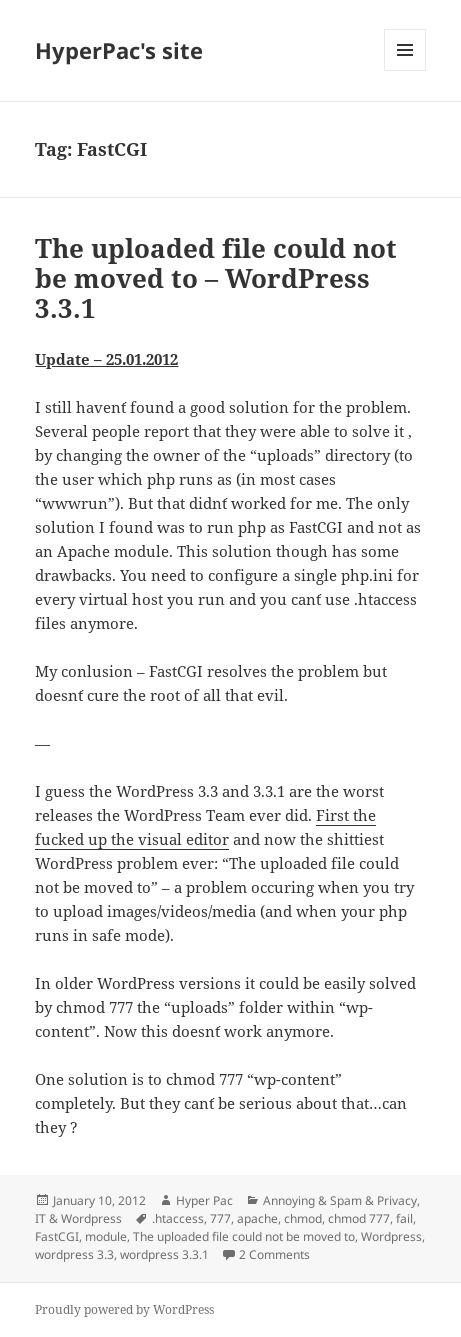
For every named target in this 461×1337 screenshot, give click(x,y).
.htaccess (178, 1218)
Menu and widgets (405, 70)
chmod (303, 1218)
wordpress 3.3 (74, 1254)
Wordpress (391, 1236)
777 (220, 1218)
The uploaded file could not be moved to (244, 1236)
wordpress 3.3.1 (164, 1254)
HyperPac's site (119, 50)
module (106, 1236)
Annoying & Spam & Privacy (340, 1200)
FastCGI (57, 1236)
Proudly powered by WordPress (124, 1309)
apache (257, 1218)
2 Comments (274, 1254)
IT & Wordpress (78, 1218)
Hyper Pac (204, 1200)
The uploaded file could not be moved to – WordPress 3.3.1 (216, 278)
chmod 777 (359, 1218)
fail (404, 1218)
